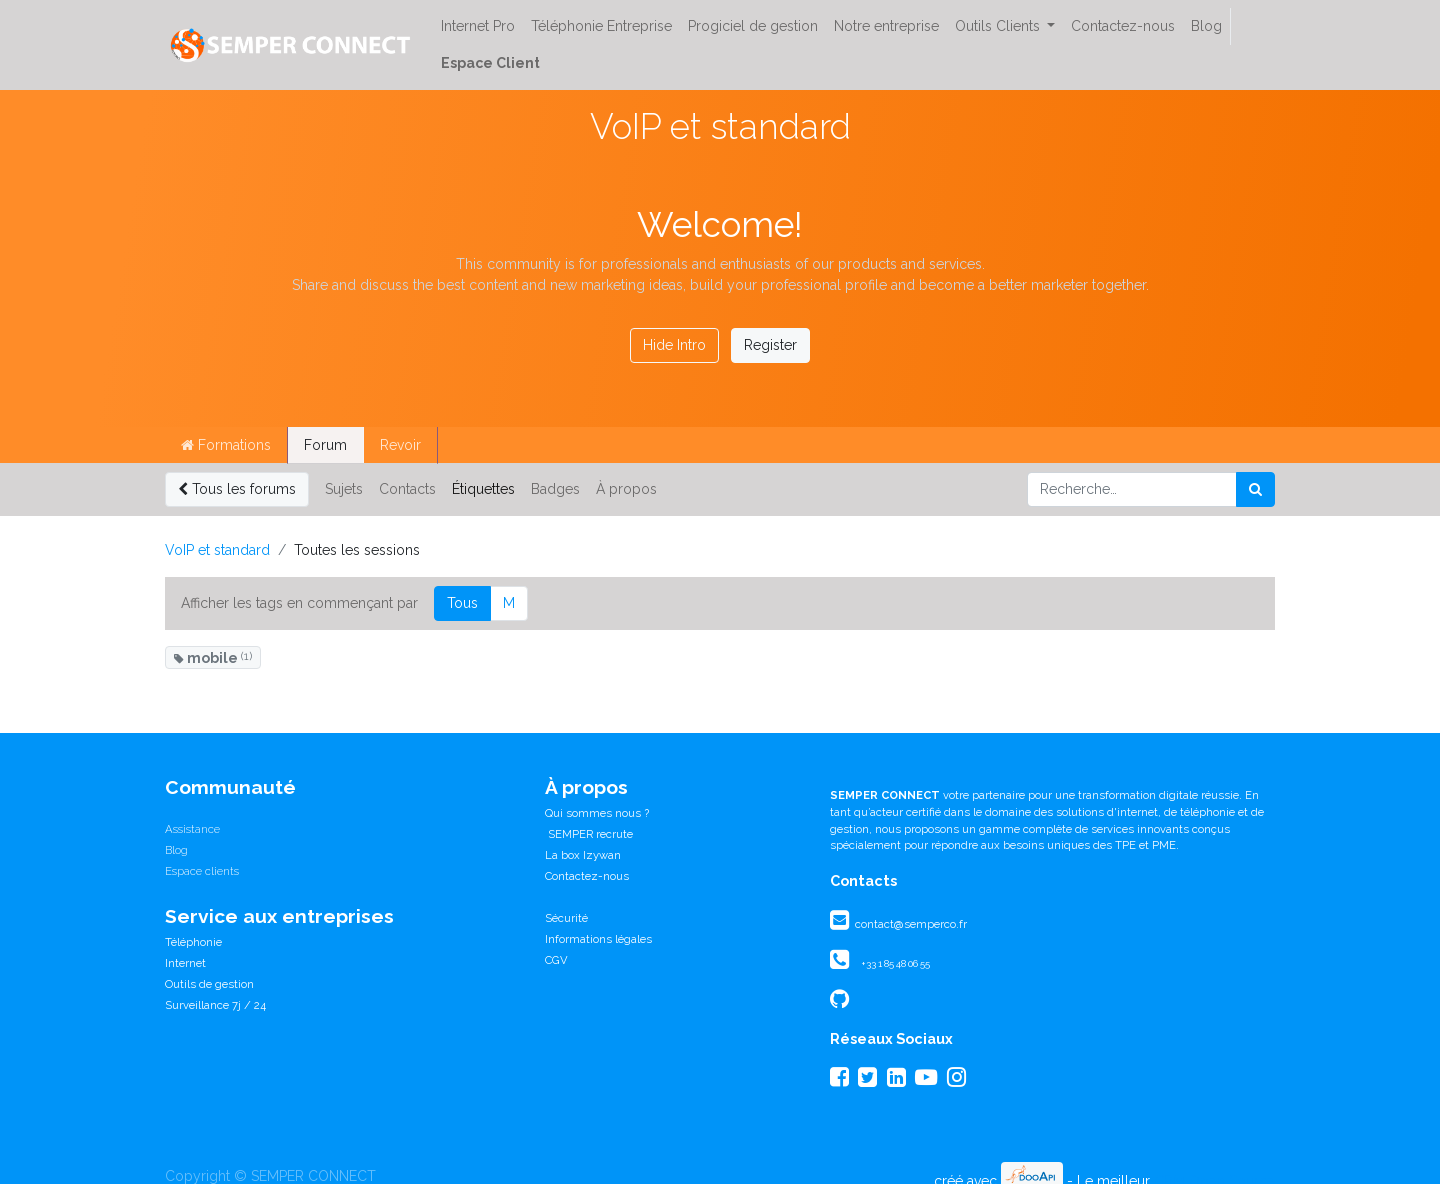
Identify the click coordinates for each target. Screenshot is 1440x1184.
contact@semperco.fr (909, 924)
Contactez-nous (587, 876)
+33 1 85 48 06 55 (895, 963)
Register (770, 345)
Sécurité (566, 918)
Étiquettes (483, 489)
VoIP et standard (217, 550)
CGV (556, 960)
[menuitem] (478, 26)
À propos (626, 489)
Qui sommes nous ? (597, 813)
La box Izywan (583, 855)
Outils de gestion (209, 984)
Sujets (344, 489)
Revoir (400, 445)
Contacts (407, 489)
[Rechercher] (1255, 489)
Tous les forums (237, 489)
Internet (185, 963)
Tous (462, 603)
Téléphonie (193, 942)
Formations (226, 445)
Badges (555, 489)
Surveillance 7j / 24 (215, 1005)
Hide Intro (674, 345)
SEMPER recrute (589, 834)
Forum (325, 445)
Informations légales (598, 939)
